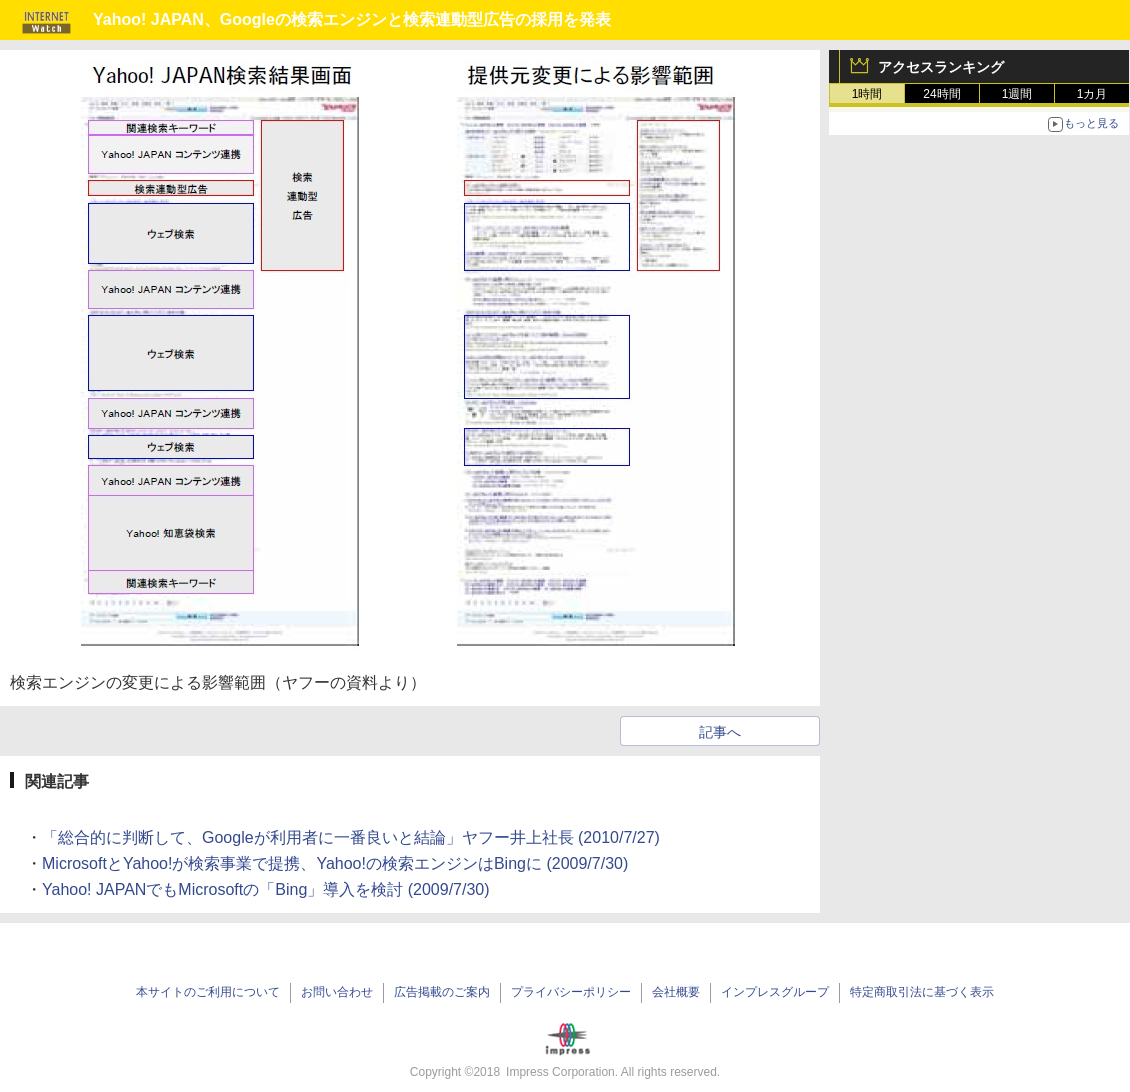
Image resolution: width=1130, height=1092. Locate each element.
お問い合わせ (337, 992)
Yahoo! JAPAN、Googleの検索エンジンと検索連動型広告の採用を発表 (352, 19)
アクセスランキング (941, 67)
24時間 (941, 94)
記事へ (720, 732)
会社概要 (676, 992)
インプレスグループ (775, 992)
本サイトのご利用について (208, 992)
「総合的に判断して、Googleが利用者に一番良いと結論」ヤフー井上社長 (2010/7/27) (351, 837)
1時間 (867, 94)
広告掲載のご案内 (442, 992)
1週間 (1017, 94)
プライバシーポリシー (571, 992)
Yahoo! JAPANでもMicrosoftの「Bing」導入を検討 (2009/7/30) (266, 889)
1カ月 (1092, 94)
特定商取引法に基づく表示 (922, 992)
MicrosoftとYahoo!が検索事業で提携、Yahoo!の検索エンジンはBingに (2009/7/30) (335, 863)
